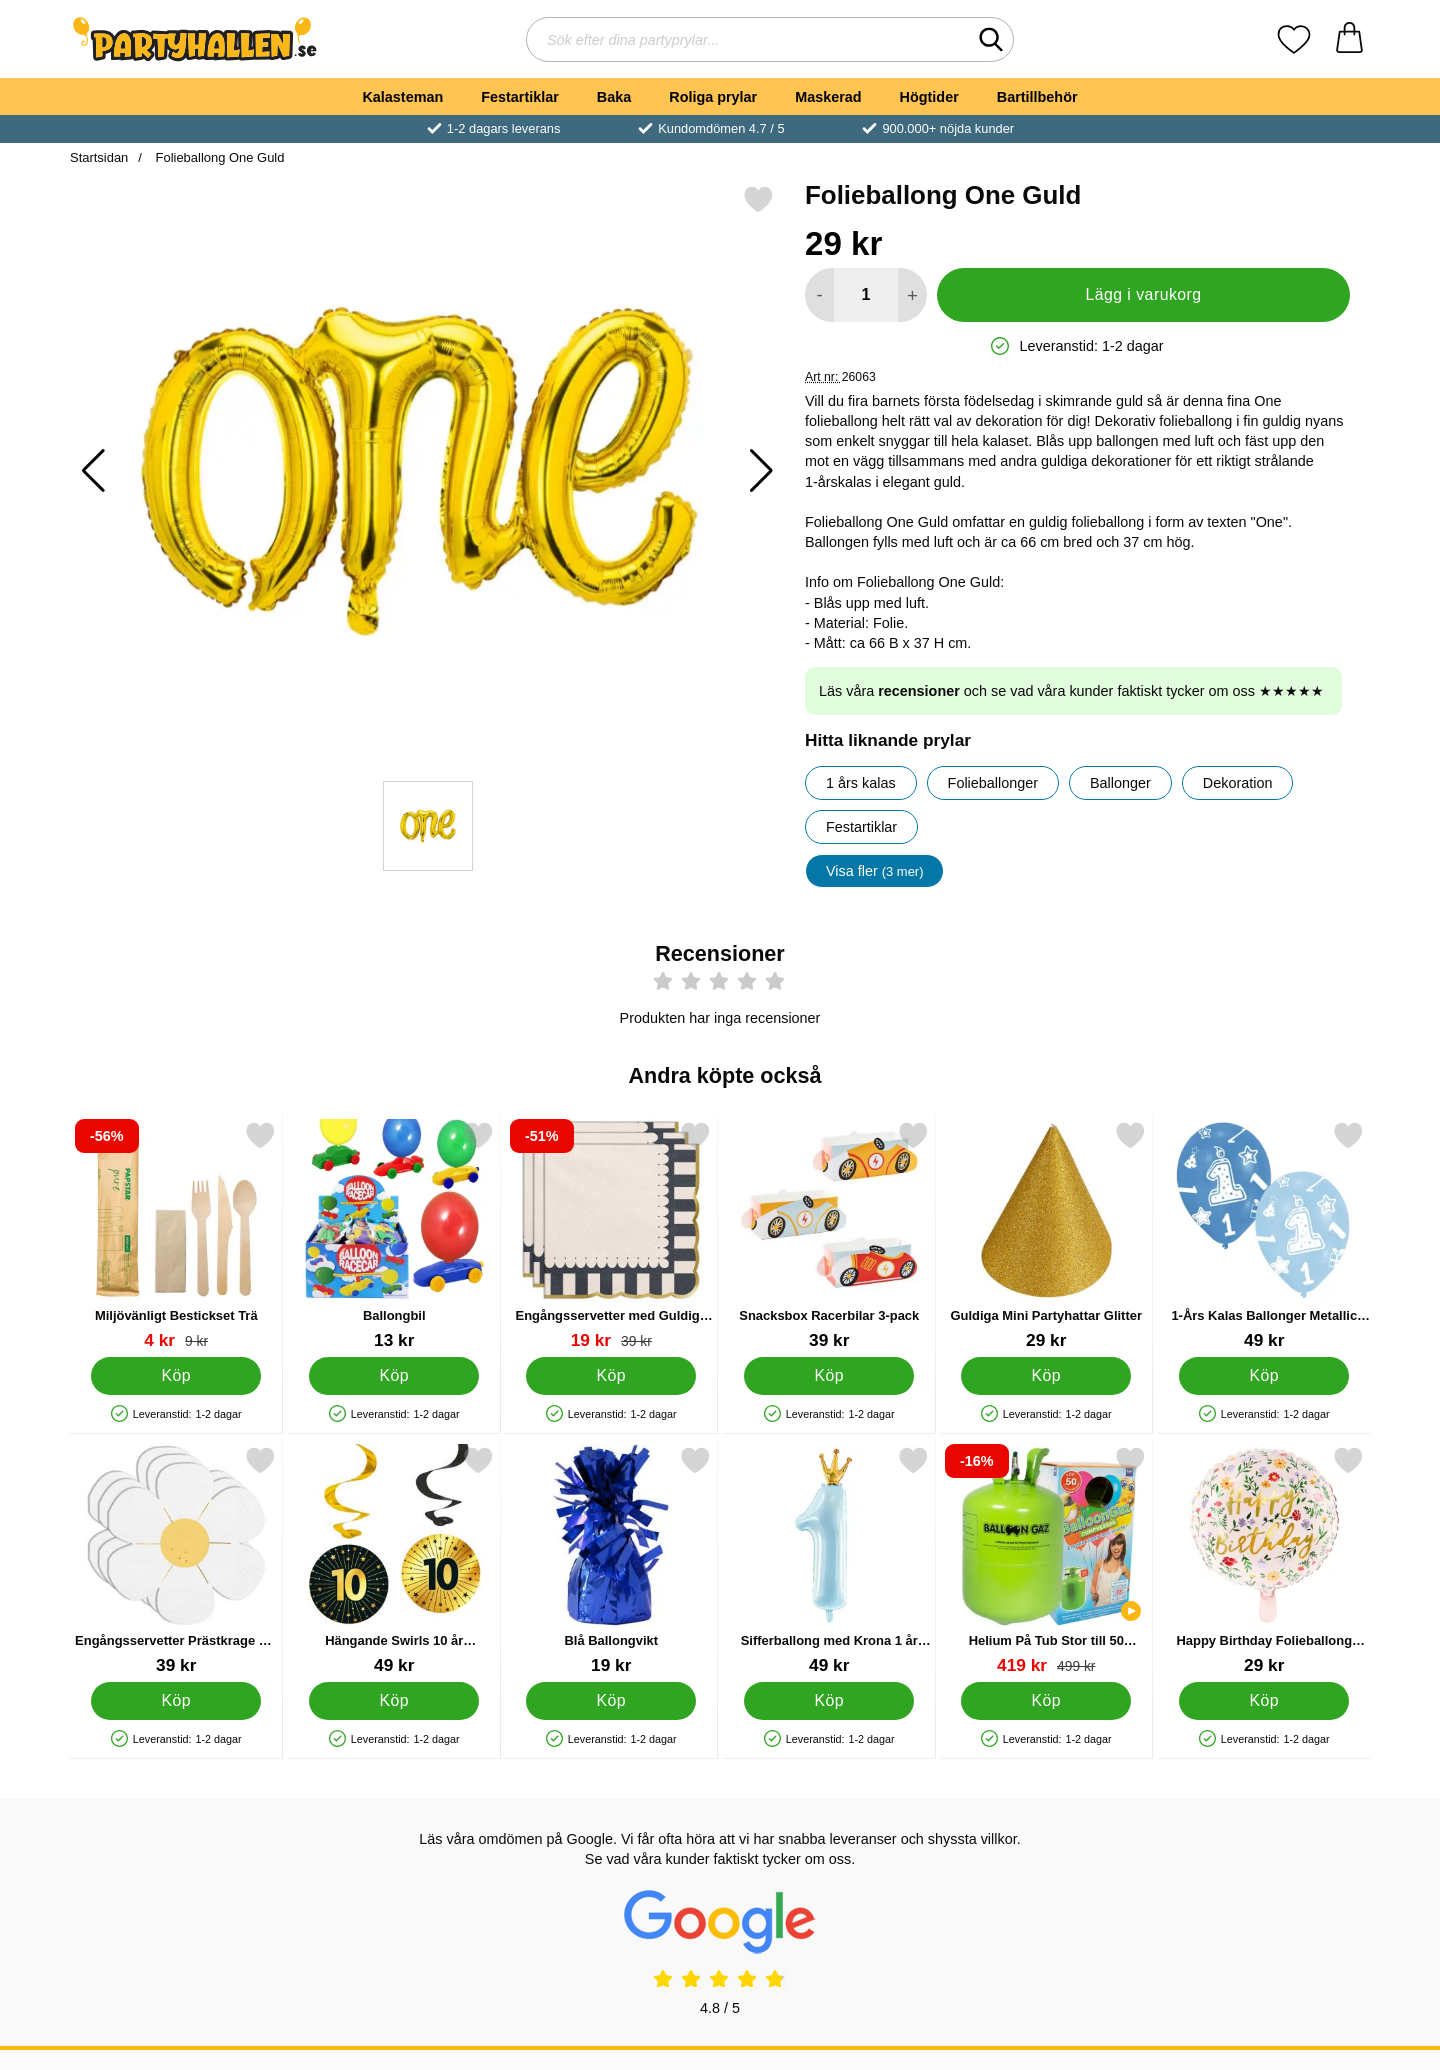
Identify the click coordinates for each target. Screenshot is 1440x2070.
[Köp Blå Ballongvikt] (611, 1701)
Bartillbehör (1037, 97)
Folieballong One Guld (218, 157)
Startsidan (99, 157)
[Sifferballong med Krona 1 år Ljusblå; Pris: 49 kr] (829, 1560)
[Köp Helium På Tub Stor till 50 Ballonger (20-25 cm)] (1046, 1701)
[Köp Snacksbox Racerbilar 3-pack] (829, 1376)
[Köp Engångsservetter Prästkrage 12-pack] (176, 1701)
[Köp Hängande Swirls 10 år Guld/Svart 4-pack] (394, 1701)
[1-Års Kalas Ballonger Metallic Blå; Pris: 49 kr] (1264, 1235)
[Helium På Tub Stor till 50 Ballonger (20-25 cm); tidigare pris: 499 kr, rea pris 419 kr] (1046, 1560)
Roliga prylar (713, 97)
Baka (614, 97)
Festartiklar (520, 97)
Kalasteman (402, 97)
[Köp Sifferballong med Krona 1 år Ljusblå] (829, 1701)
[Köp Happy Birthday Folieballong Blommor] (1264, 1701)
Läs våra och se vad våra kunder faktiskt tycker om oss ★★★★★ (1071, 691)
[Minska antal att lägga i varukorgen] (819, 295)
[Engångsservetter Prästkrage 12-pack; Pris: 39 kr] (176, 1560)
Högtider (929, 97)
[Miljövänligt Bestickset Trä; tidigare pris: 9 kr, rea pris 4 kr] (176, 1235)
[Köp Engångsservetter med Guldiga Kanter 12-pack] (611, 1376)
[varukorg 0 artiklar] (1349, 39)
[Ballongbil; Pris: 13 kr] (394, 1235)
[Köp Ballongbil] (394, 1376)
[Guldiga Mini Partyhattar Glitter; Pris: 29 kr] (1046, 1235)
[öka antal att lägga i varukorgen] (912, 295)
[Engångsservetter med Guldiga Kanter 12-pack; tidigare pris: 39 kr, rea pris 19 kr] (611, 1235)
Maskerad (828, 97)
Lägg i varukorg (1143, 294)
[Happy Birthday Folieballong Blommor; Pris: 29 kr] (1264, 1560)
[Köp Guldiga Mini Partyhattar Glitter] (1046, 1376)
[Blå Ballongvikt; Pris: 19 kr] (611, 1560)
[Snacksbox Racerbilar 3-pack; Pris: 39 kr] (829, 1235)
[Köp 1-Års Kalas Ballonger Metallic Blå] (1264, 1376)
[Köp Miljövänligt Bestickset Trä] (176, 1376)
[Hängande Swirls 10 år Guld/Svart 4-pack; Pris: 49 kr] (394, 1560)
